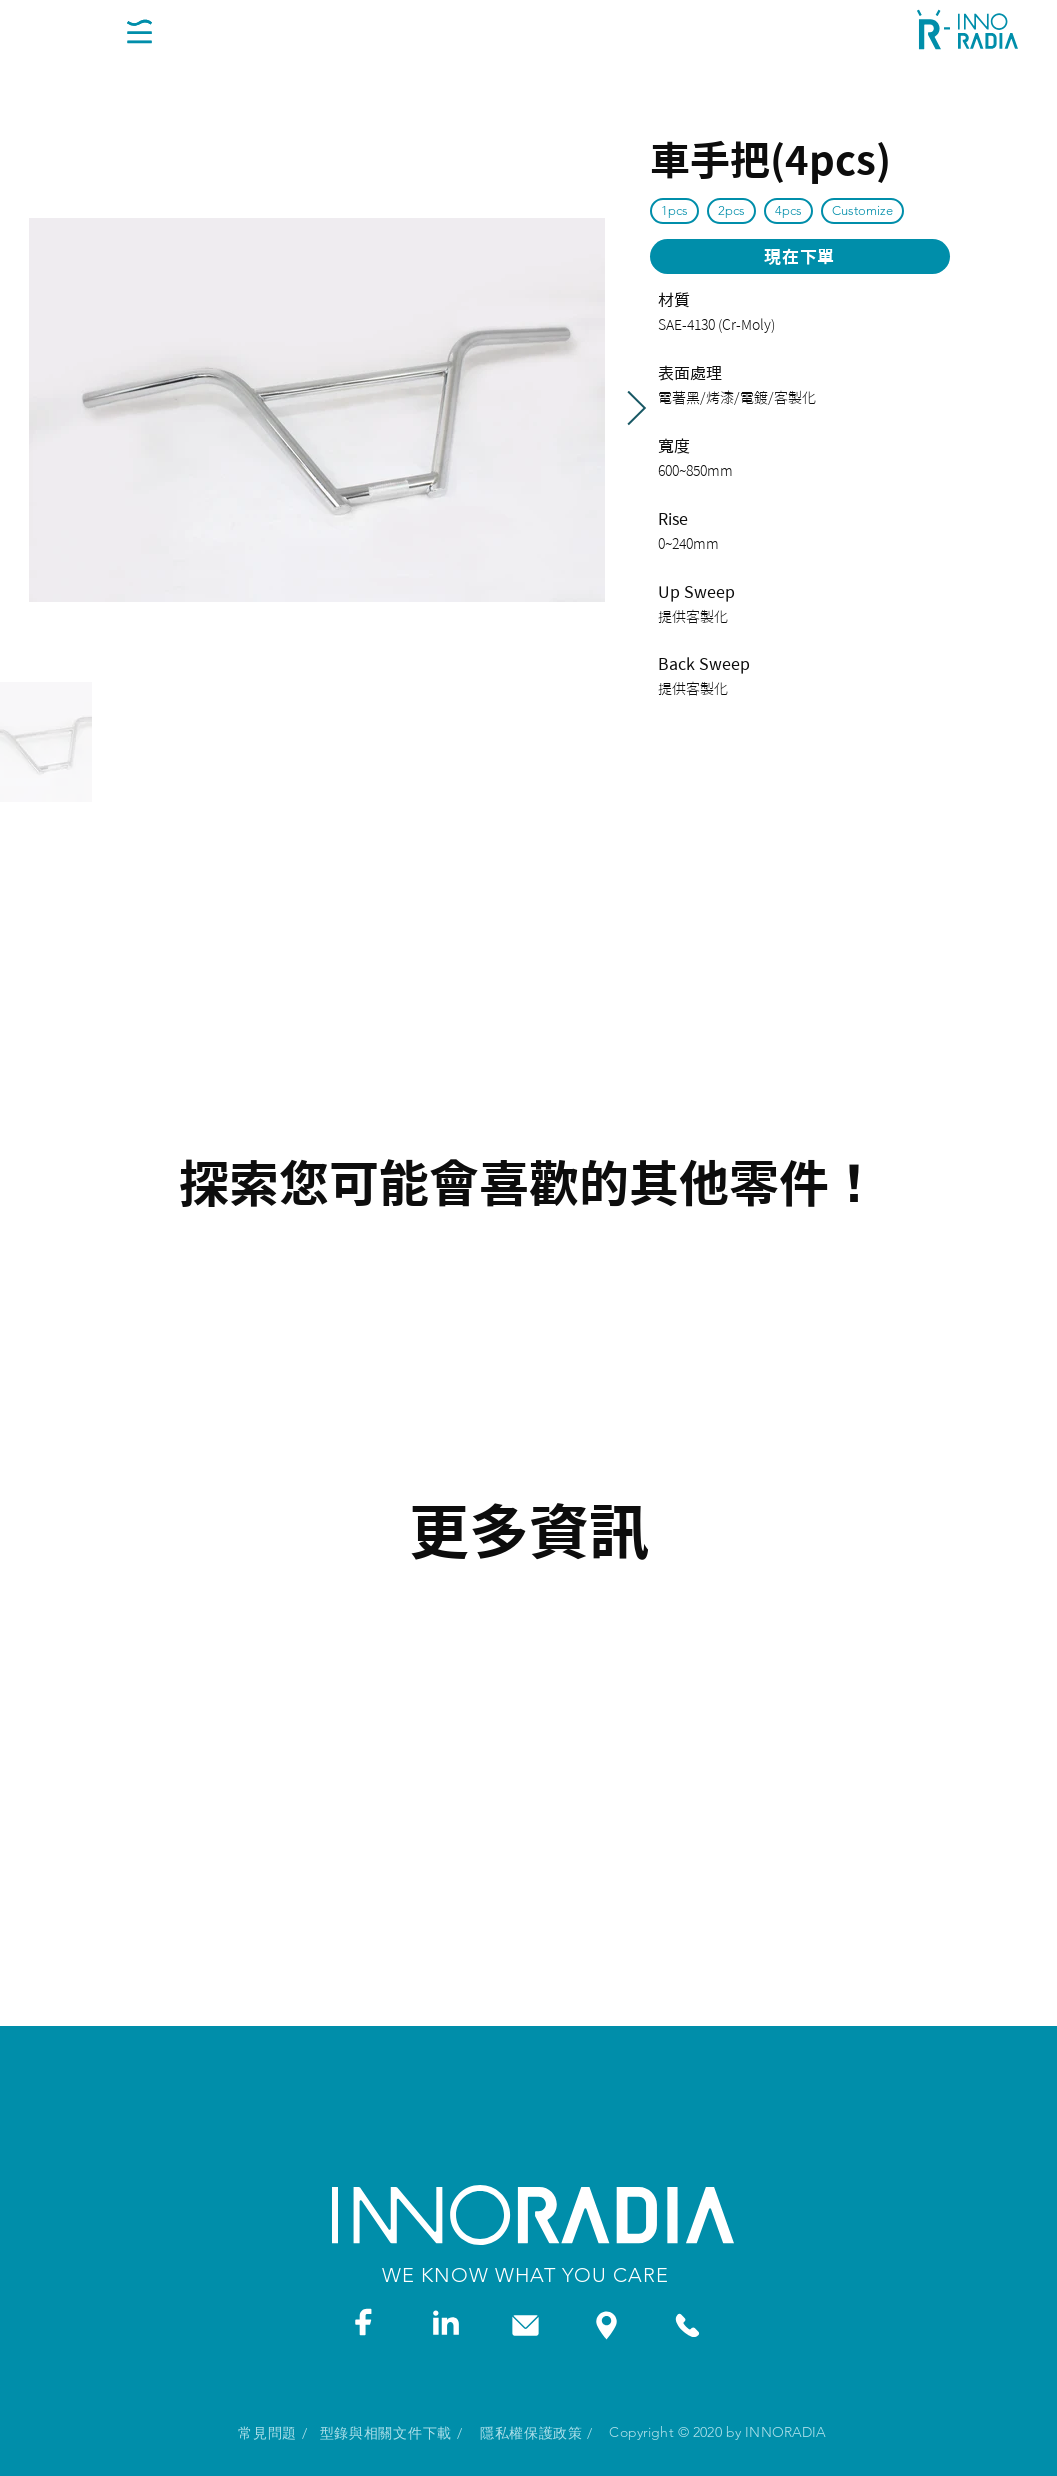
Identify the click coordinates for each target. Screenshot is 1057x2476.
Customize (862, 209)
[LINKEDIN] (445, 2321)
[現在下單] (800, 256)
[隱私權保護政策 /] (537, 2433)
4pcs (788, 209)
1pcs (674, 209)
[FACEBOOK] (364, 2321)
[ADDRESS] (607, 2325)
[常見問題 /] (273, 2433)
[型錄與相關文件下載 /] (391, 2433)
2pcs (731, 209)
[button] (139, 31)
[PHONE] (688, 2325)
